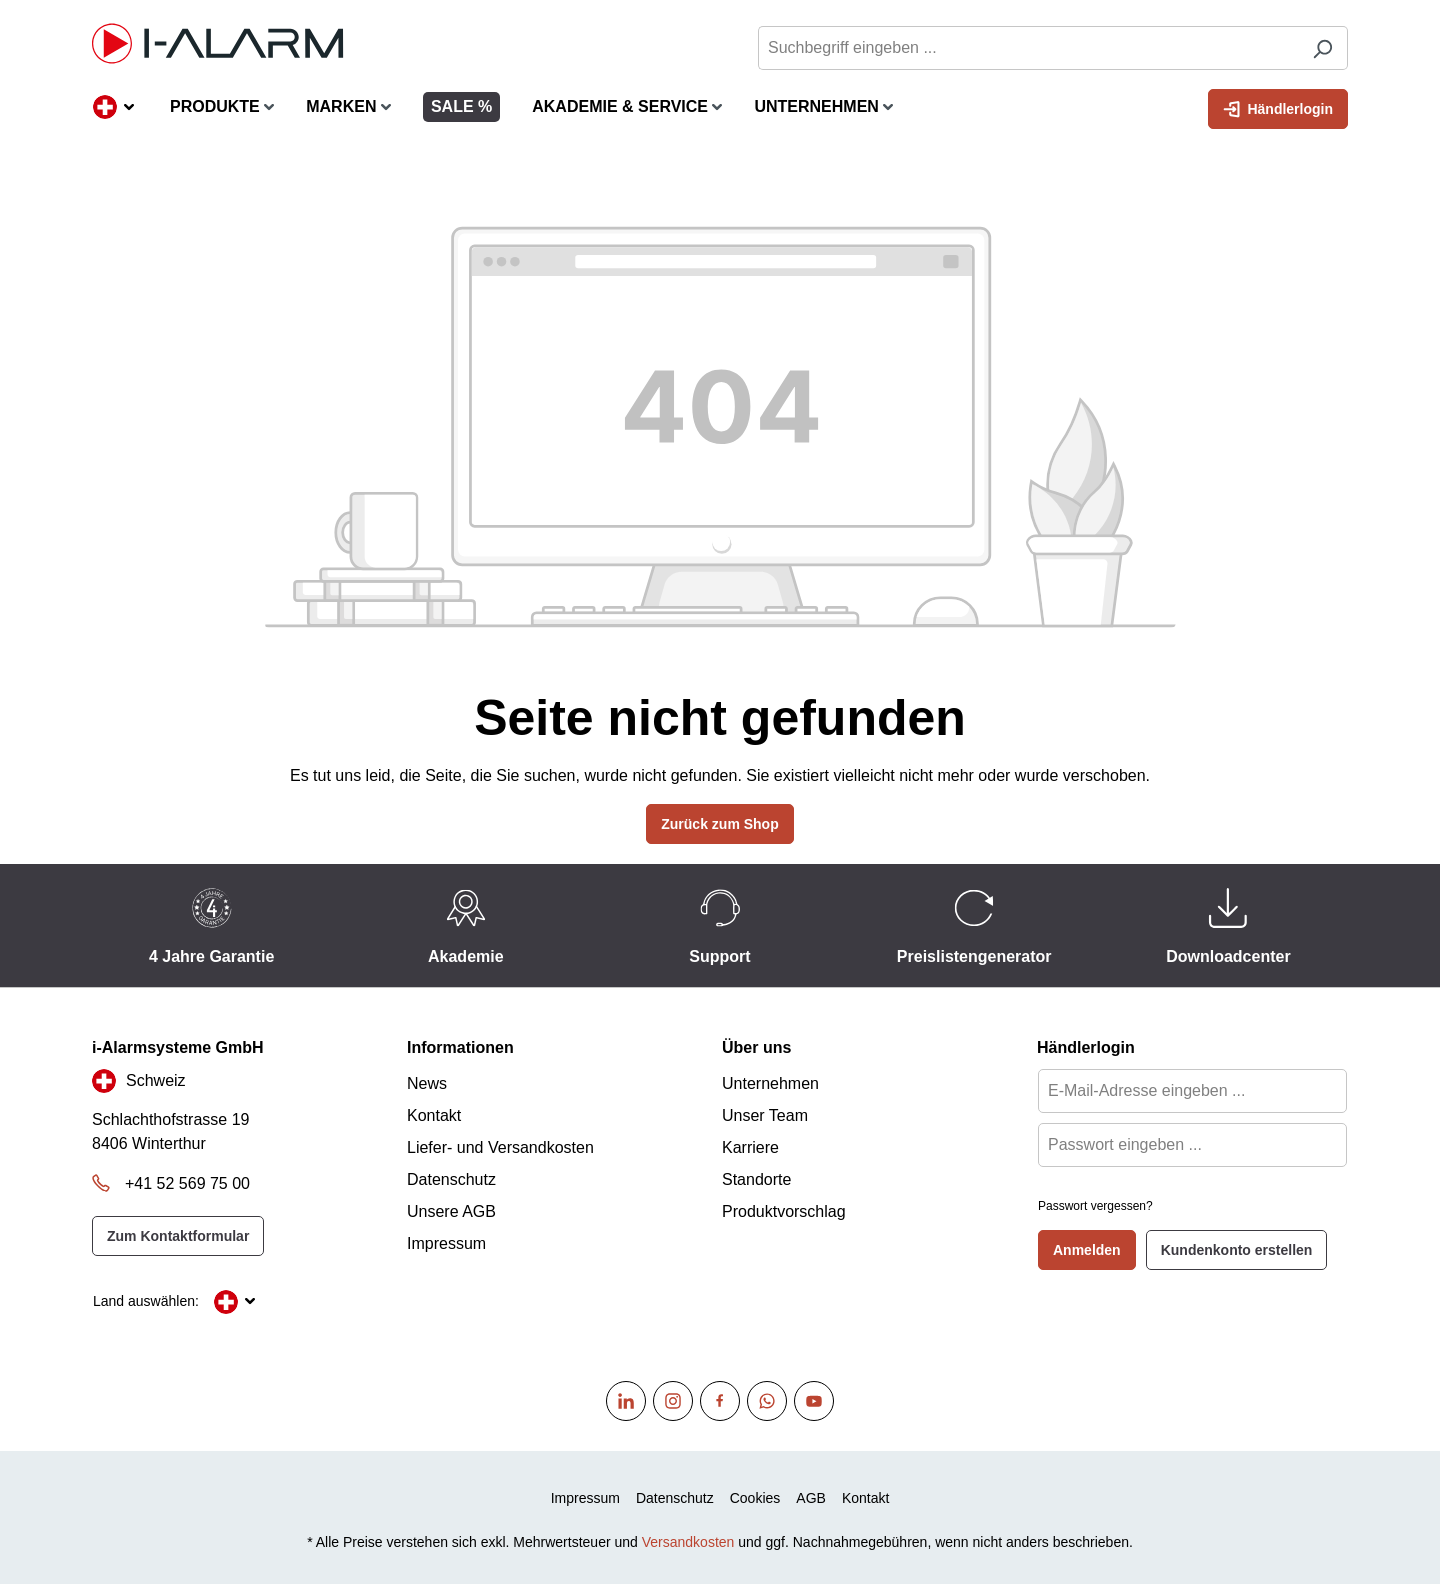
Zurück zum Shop (719, 824)
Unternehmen (770, 1083)
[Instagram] (673, 1401)
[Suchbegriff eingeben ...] (1028, 48)
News (427, 1083)
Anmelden (1087, 1250)
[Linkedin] (626, 1401)
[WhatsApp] (767, 1401)
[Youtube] (814, 1401)
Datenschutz (451, 1179)
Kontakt (434, 1115)
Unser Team (765, 1115)
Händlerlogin (1278, 107)
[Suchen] (1322, 48)
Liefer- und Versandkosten (500, 1147)
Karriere (750, 1147)
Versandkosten (688, 1542)
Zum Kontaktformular (178, 1236)
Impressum (446, 1243)
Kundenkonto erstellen (1237, 1250)
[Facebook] (720, 1401)
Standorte (756, 1179)
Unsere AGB (451, 1211)
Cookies (755, 1498)
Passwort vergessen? (1095, 1206)
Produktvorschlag (784, 1211)
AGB (811, 1498)
